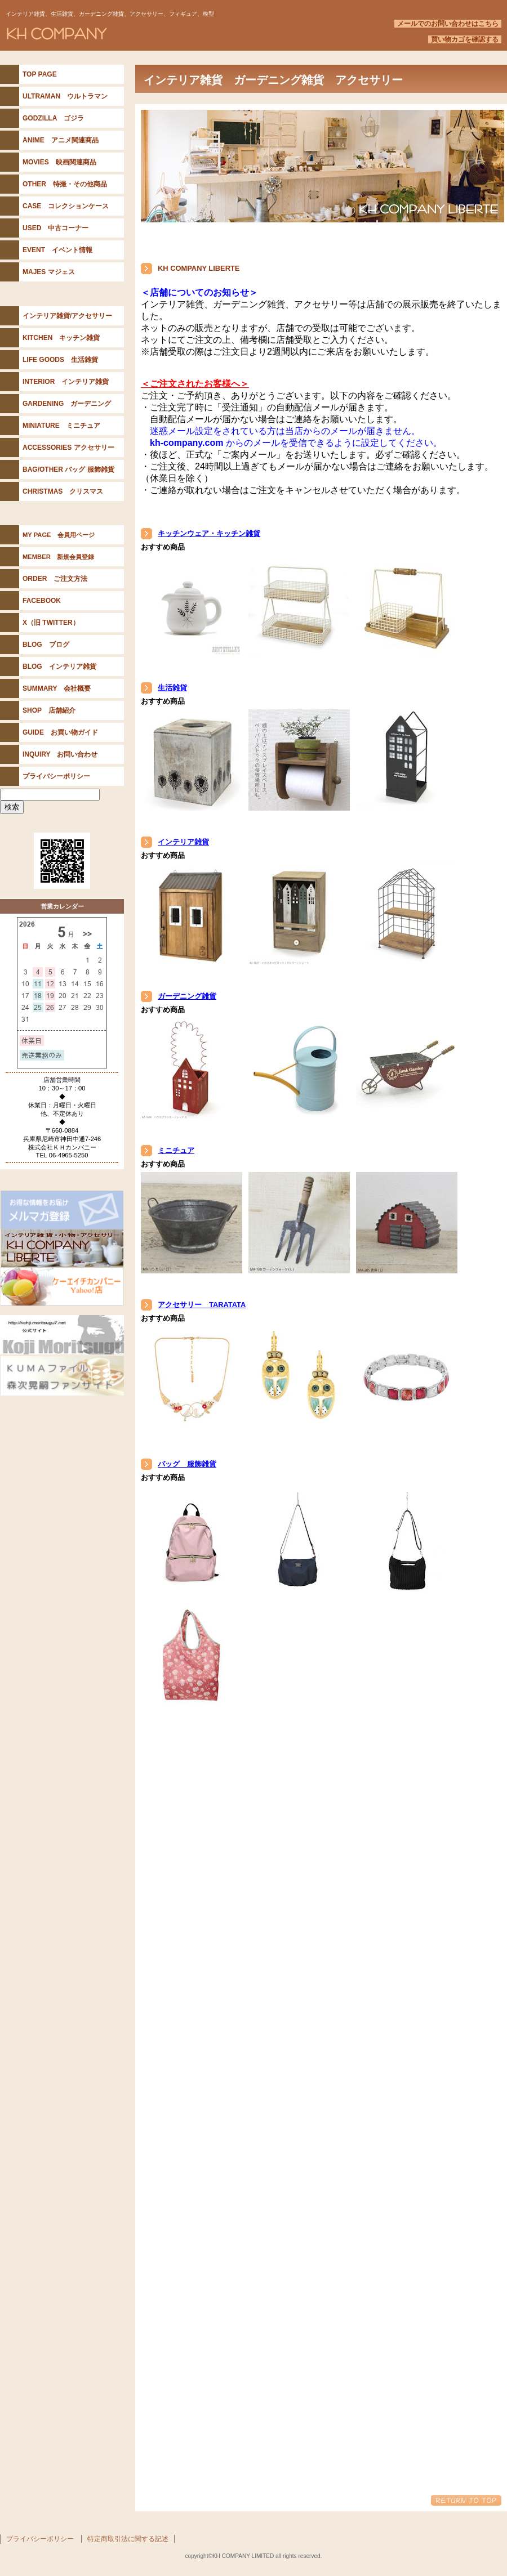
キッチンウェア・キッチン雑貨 (209, 533)
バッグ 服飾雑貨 (187, 1464)
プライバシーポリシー (40, 2539)
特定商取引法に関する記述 (127, 2539)
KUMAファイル (62, 1376)
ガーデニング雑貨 (187, 996)
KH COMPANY (141, 33)
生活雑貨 (172, 687)
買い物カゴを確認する (465, 39)
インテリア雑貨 (183, 842)
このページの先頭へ (466, 2500)
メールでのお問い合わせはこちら (448, 24)
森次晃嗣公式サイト (62, 1334)
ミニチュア (176, 1150)
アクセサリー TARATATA (202, 1304)
